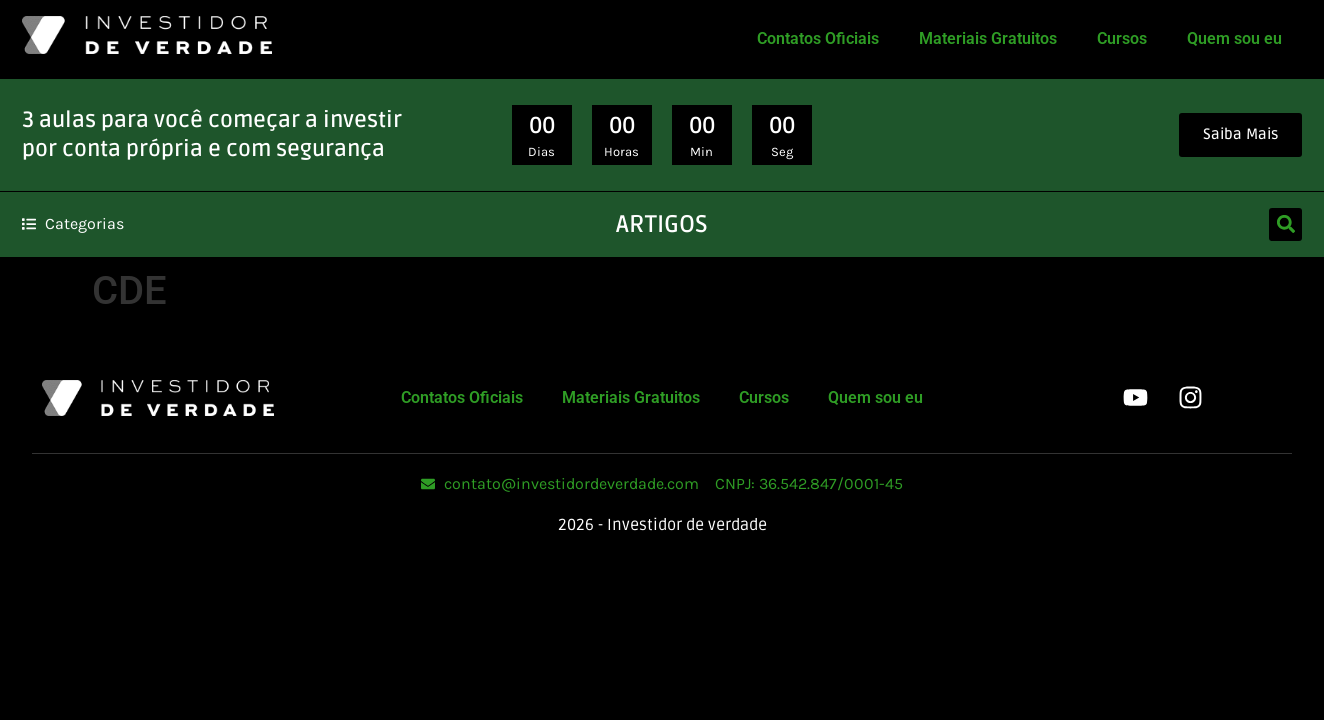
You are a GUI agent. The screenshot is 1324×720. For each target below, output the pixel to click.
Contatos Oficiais (818, 38)
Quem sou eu (1234, 38)
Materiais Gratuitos (988, 38)
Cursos (1122, 38)
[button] (1285, 224)
